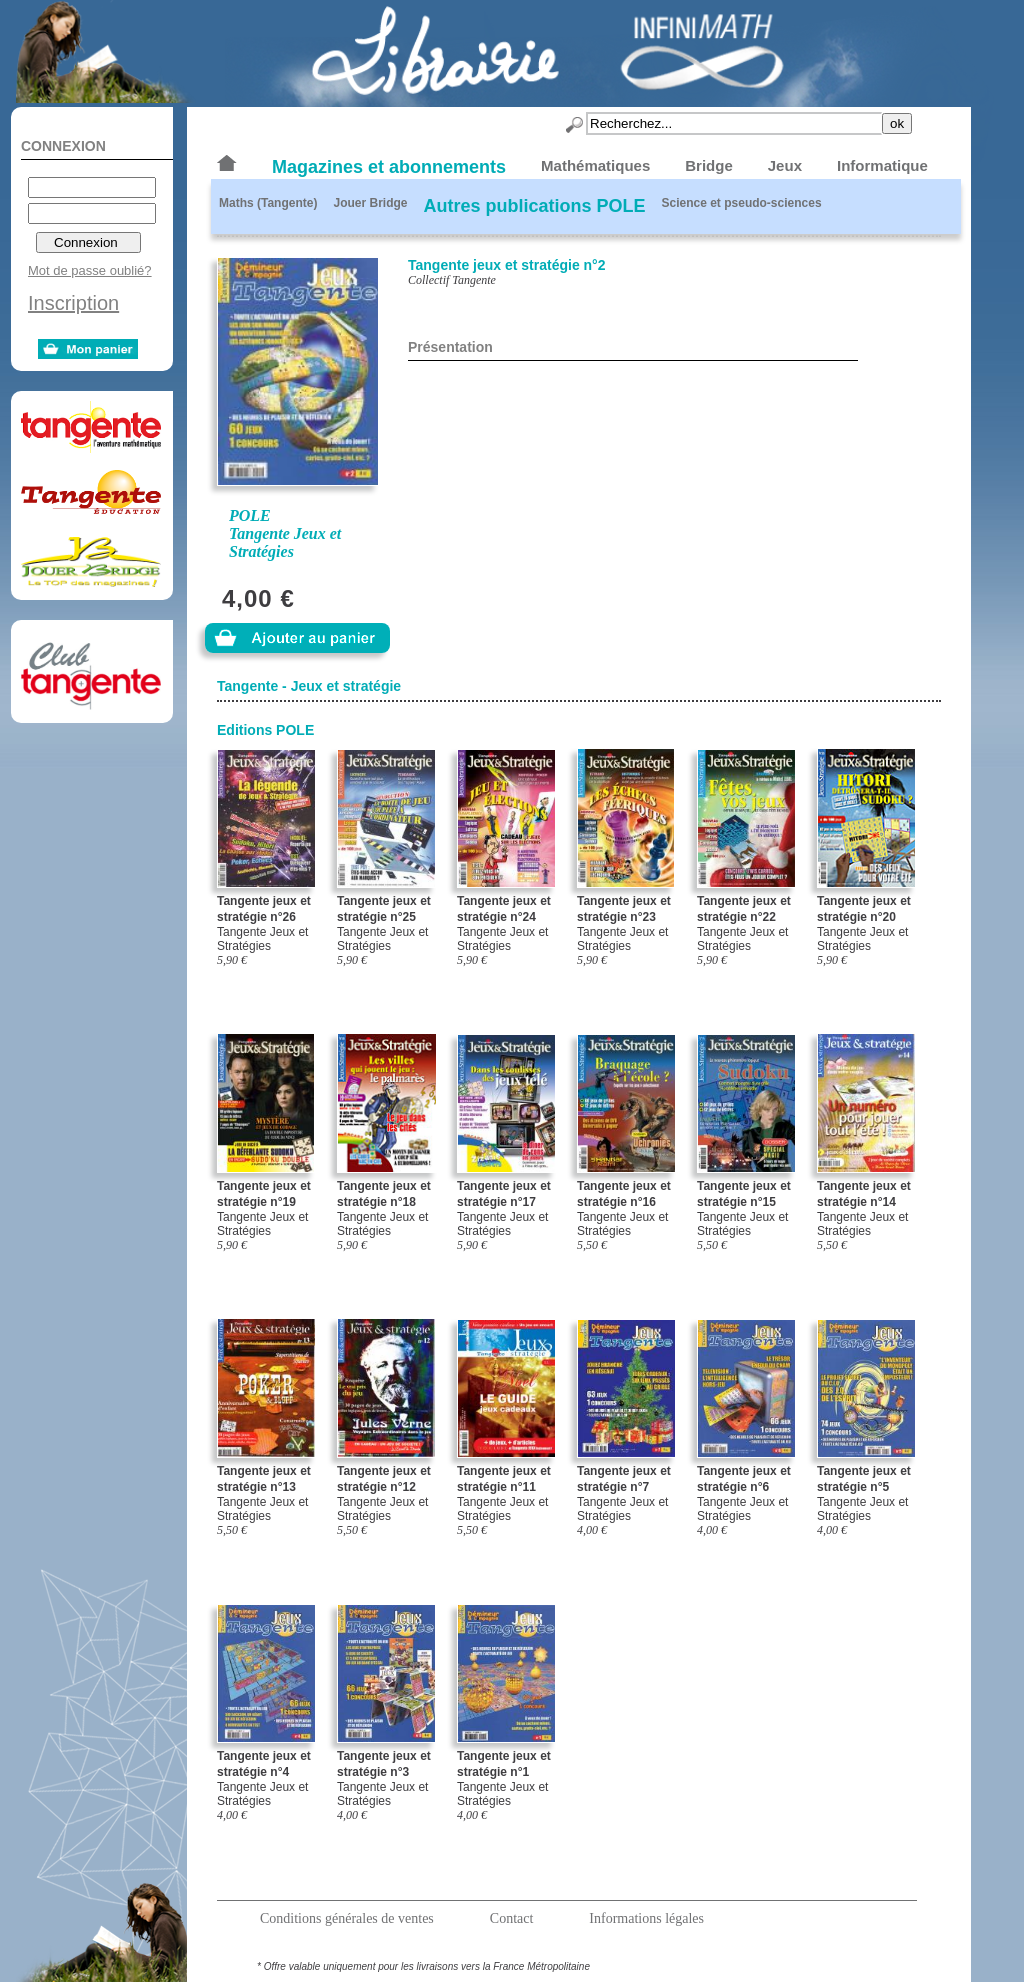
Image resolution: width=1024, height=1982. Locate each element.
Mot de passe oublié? (90, 270)
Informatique (882, 165)
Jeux (785, 165)
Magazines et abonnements (389, 167)
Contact (512, 1918)
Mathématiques (595, 165)
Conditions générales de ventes (347, 1918)
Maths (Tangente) (268, 203)
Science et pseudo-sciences (742, 203)
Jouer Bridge (370, 203)
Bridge (709, 165)
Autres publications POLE (534, 206)
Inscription (73, 303)
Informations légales (646, 1918)
